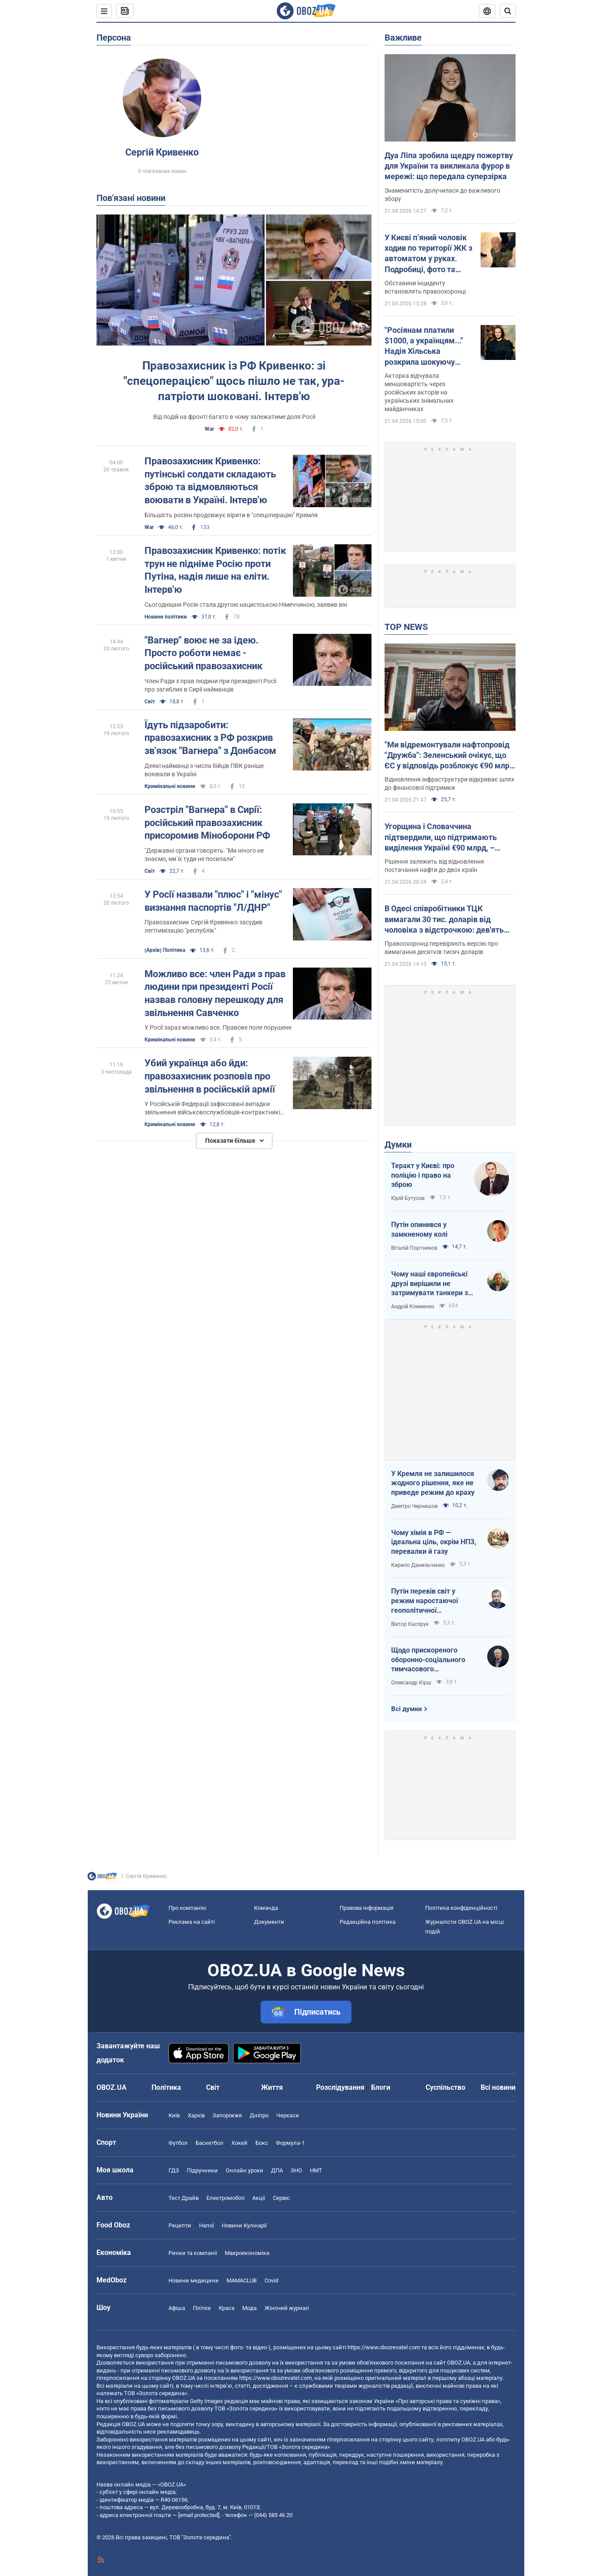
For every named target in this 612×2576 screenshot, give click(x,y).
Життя (272, 2087)
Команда (266, 1908)
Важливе (403, 37)
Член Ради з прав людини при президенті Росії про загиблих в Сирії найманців (210, 685)
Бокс (261, 2143)
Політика (166, 2087)
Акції (258, 2198)
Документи (269, 1922)
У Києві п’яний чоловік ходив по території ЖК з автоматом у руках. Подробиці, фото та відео (428, 254)
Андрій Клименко (412, 1307)
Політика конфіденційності (461, 1908)
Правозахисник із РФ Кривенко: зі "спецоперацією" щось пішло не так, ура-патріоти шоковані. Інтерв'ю (234, 381)
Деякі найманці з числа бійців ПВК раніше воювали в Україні (204, 770)
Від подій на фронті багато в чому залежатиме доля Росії (234, 416)
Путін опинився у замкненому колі (419, 1229)
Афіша (176, 2308)
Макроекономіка (247, 2253)
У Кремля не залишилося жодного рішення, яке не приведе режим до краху (432, 1483)
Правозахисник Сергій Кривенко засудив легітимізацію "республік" (203, 926)
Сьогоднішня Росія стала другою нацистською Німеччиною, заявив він (245, 604)
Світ (149, 701)
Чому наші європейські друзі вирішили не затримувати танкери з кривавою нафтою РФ (429, 1284)
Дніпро (259, 2115)
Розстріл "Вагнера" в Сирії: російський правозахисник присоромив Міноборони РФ (207, 822)
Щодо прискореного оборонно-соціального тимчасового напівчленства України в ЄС (431, 1660)
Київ (174, 2115)
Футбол (178, 2143)
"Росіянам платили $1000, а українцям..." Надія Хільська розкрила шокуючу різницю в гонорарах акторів (424, 346)
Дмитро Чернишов (414, 1506)
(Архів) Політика (164, 950)
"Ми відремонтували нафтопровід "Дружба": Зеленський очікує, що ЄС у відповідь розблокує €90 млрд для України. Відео (449, 755)
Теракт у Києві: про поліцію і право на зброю (422, 1175)
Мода (249, 2308)
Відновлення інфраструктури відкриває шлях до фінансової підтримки (449, 783)
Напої (206, 2225)
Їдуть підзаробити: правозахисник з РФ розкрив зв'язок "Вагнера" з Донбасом (210, 737)
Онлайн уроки (244, 2170)
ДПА (277, 2170)
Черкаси (287, 2115)
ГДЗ (173, 2170)
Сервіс (281, 2198)
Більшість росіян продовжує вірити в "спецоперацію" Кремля (231, 515)
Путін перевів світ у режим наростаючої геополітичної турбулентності (424, 1601)
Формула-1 (290, 2143)
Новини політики (165, 617)
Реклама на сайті (191, 1922)
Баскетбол (209, 2143)
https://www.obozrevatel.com (383, 2347)
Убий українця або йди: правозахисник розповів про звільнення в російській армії (209, 1076)
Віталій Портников (414, 1248)
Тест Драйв (183, 2198)
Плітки (202, 2308)
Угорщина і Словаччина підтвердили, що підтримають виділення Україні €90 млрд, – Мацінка (441, 837)
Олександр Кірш (411, 1683)
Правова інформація (366, 1908)
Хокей (239, 2143)
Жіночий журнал (287, 2308)
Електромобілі (225, 2198)
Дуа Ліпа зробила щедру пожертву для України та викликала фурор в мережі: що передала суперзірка (449, 166)
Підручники (202, 2170)
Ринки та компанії (192, 2253)
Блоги (380, 2087)
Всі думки (406, 1709)
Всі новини (498, 2087)
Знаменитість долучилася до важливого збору (442, 194)
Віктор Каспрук (410, 1624)
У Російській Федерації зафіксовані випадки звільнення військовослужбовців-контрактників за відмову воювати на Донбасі (214, 1108)
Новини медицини (193, 2280)
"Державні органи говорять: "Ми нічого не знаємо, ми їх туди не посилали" (204, 854)
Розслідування (340, 2087)
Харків (196, 2115)
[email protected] (198, 2515)
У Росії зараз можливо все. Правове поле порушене (218, 1027)
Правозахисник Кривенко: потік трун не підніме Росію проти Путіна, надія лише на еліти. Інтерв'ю (215, 570)
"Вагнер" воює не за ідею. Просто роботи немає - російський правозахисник (203, 653)
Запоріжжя (227, 2115)
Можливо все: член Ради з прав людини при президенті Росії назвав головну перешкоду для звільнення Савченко (214, 993)
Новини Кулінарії (244, 2225)
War (209, 429)
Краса (226, 2308)
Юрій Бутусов (408, 1198)
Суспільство (445, 2087)
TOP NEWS (406, 627)
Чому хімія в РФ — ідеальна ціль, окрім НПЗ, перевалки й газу (433, 1542)
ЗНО (296, 2170)
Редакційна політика (367, 1922)
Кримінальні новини (169, 786)
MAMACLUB (242, 2280)
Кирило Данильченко (418, 1565)
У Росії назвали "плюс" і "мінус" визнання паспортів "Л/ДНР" (213, 901)
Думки (398, 1144)
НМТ (316, 2170)
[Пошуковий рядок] (507, 10)
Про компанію (187, 1908)
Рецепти (179, 2225)
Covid (271, 2280)
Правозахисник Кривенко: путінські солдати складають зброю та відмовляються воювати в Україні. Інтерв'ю (210, 480)
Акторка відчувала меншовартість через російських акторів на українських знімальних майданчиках (419, 392)
